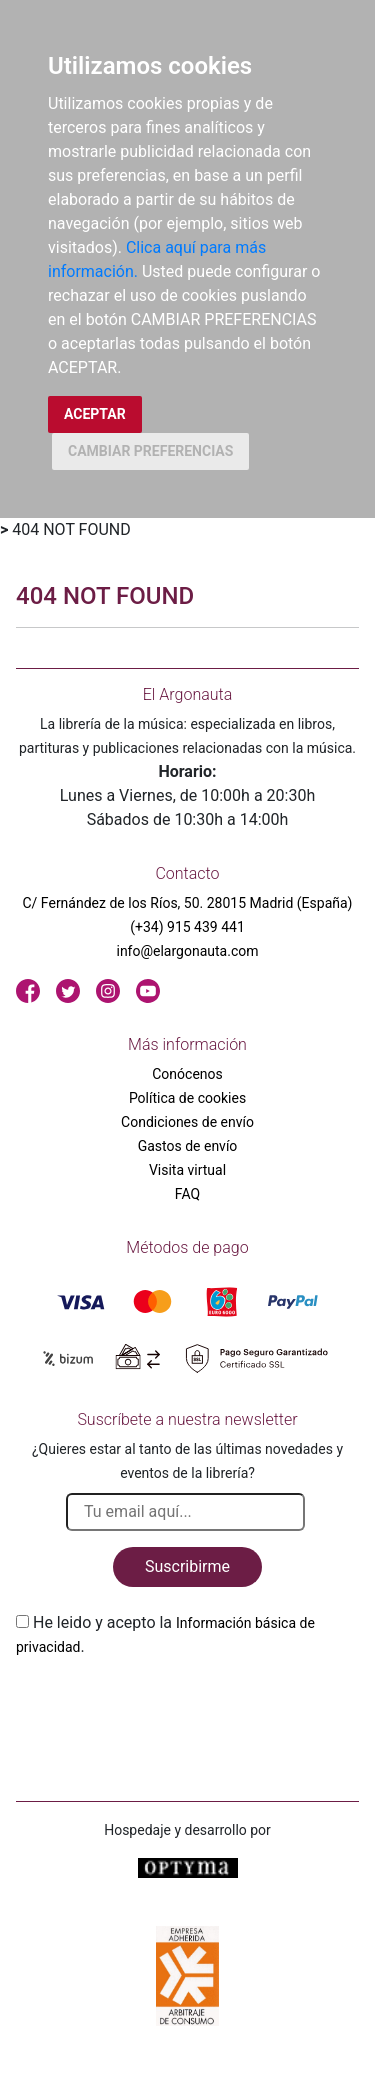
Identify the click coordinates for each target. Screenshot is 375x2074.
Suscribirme (187, 1566)
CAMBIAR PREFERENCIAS (150, 451)
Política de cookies (187, 1098)
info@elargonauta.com (187, 951)
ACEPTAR (95, 414)
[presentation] (168, 1706)
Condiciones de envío (187, 1122)
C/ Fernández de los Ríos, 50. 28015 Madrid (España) (188, 903)
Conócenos (187, 1074)
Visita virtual (187, 1170)
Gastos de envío (188, 1146)
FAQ (187, 1194)
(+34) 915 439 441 (187, 927)
